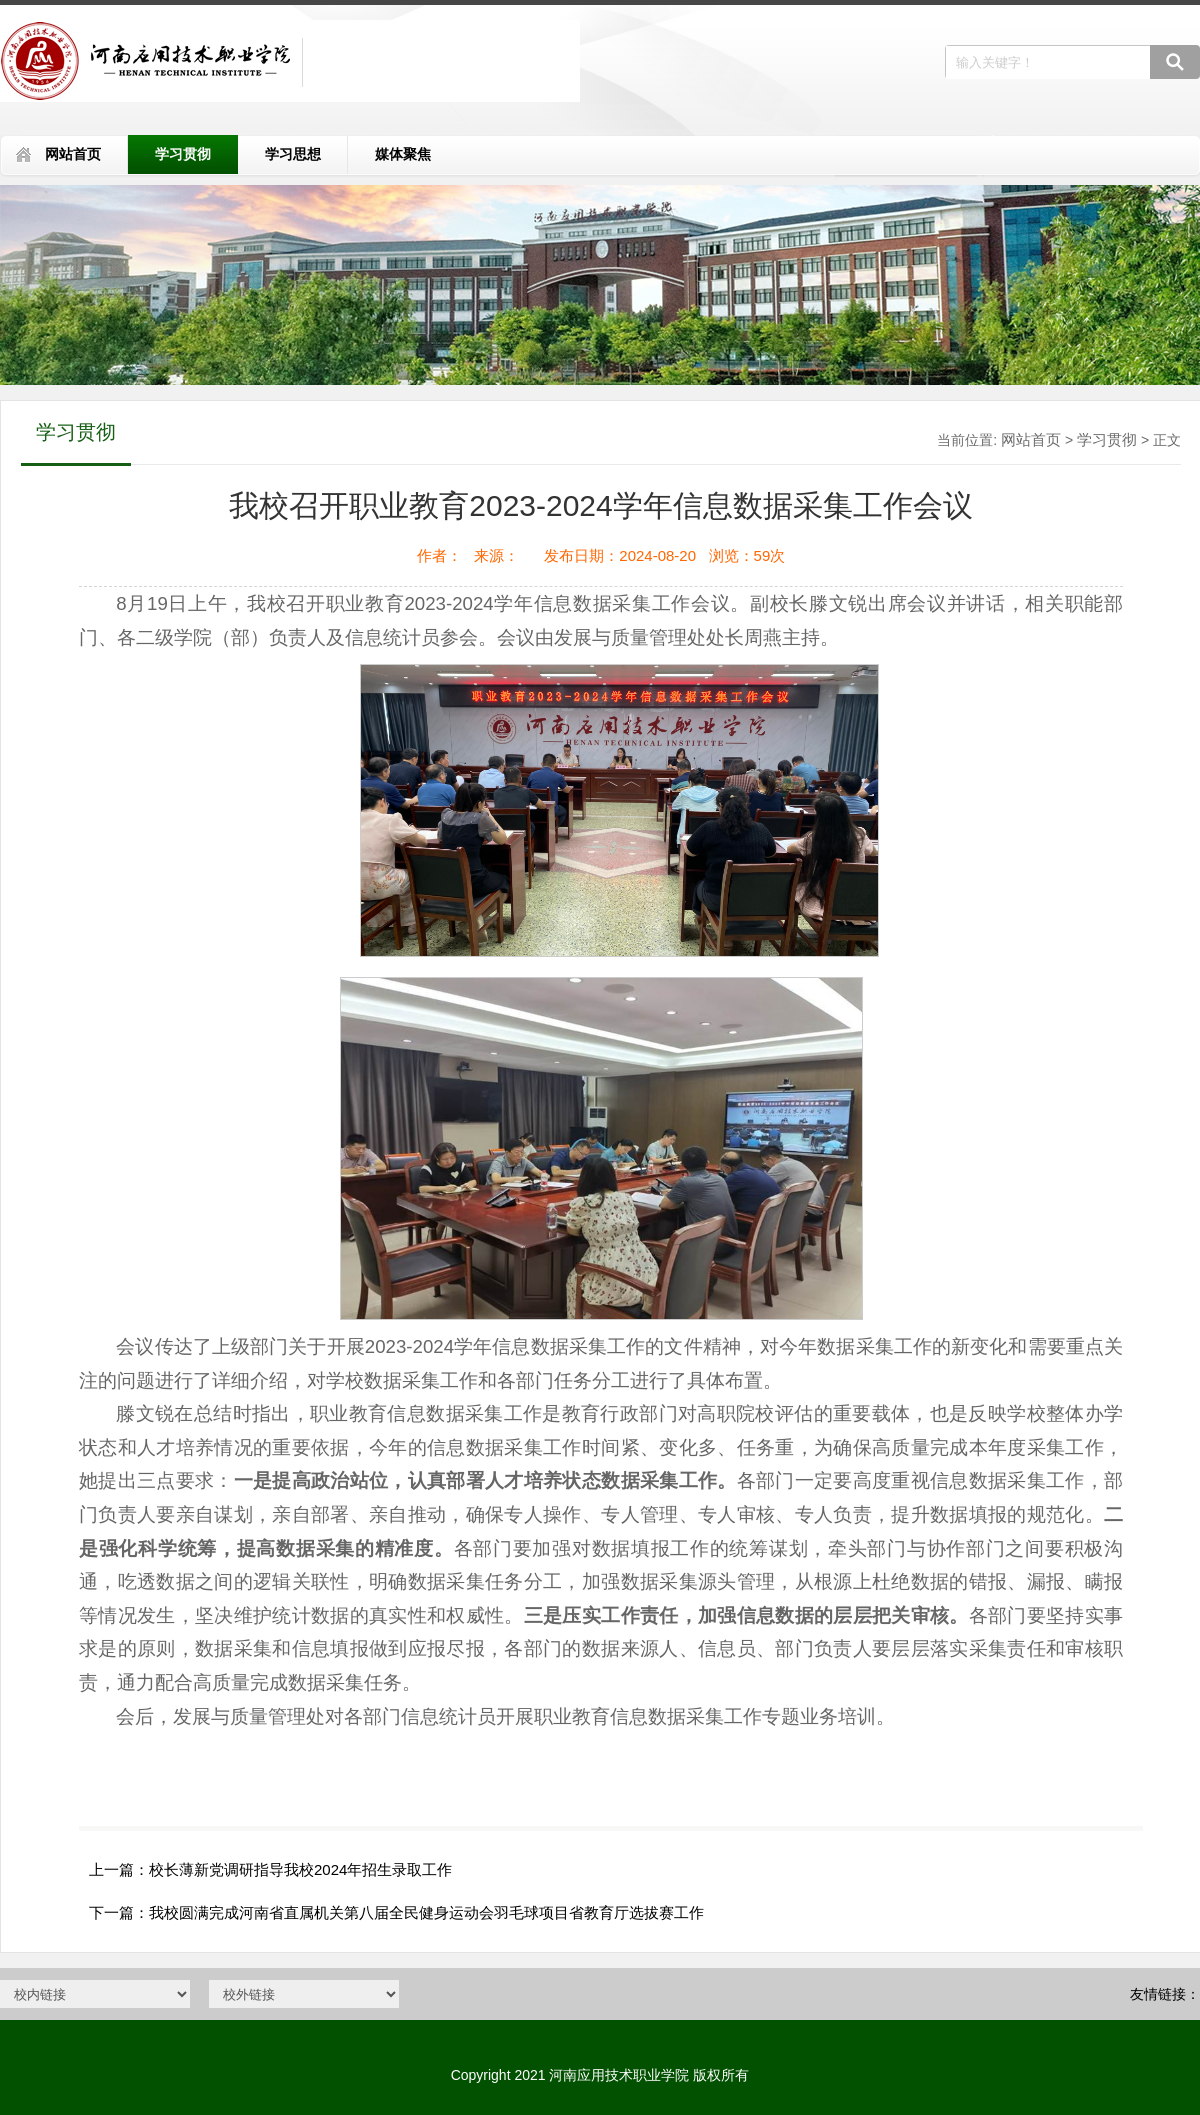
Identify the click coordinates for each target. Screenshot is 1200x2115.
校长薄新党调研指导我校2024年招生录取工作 (300, 1869)
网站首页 (73, 154)
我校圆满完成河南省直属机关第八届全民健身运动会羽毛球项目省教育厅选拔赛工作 (426, 1912)
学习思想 (293, 154)
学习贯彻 (183, 154)
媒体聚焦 (403, 154)
